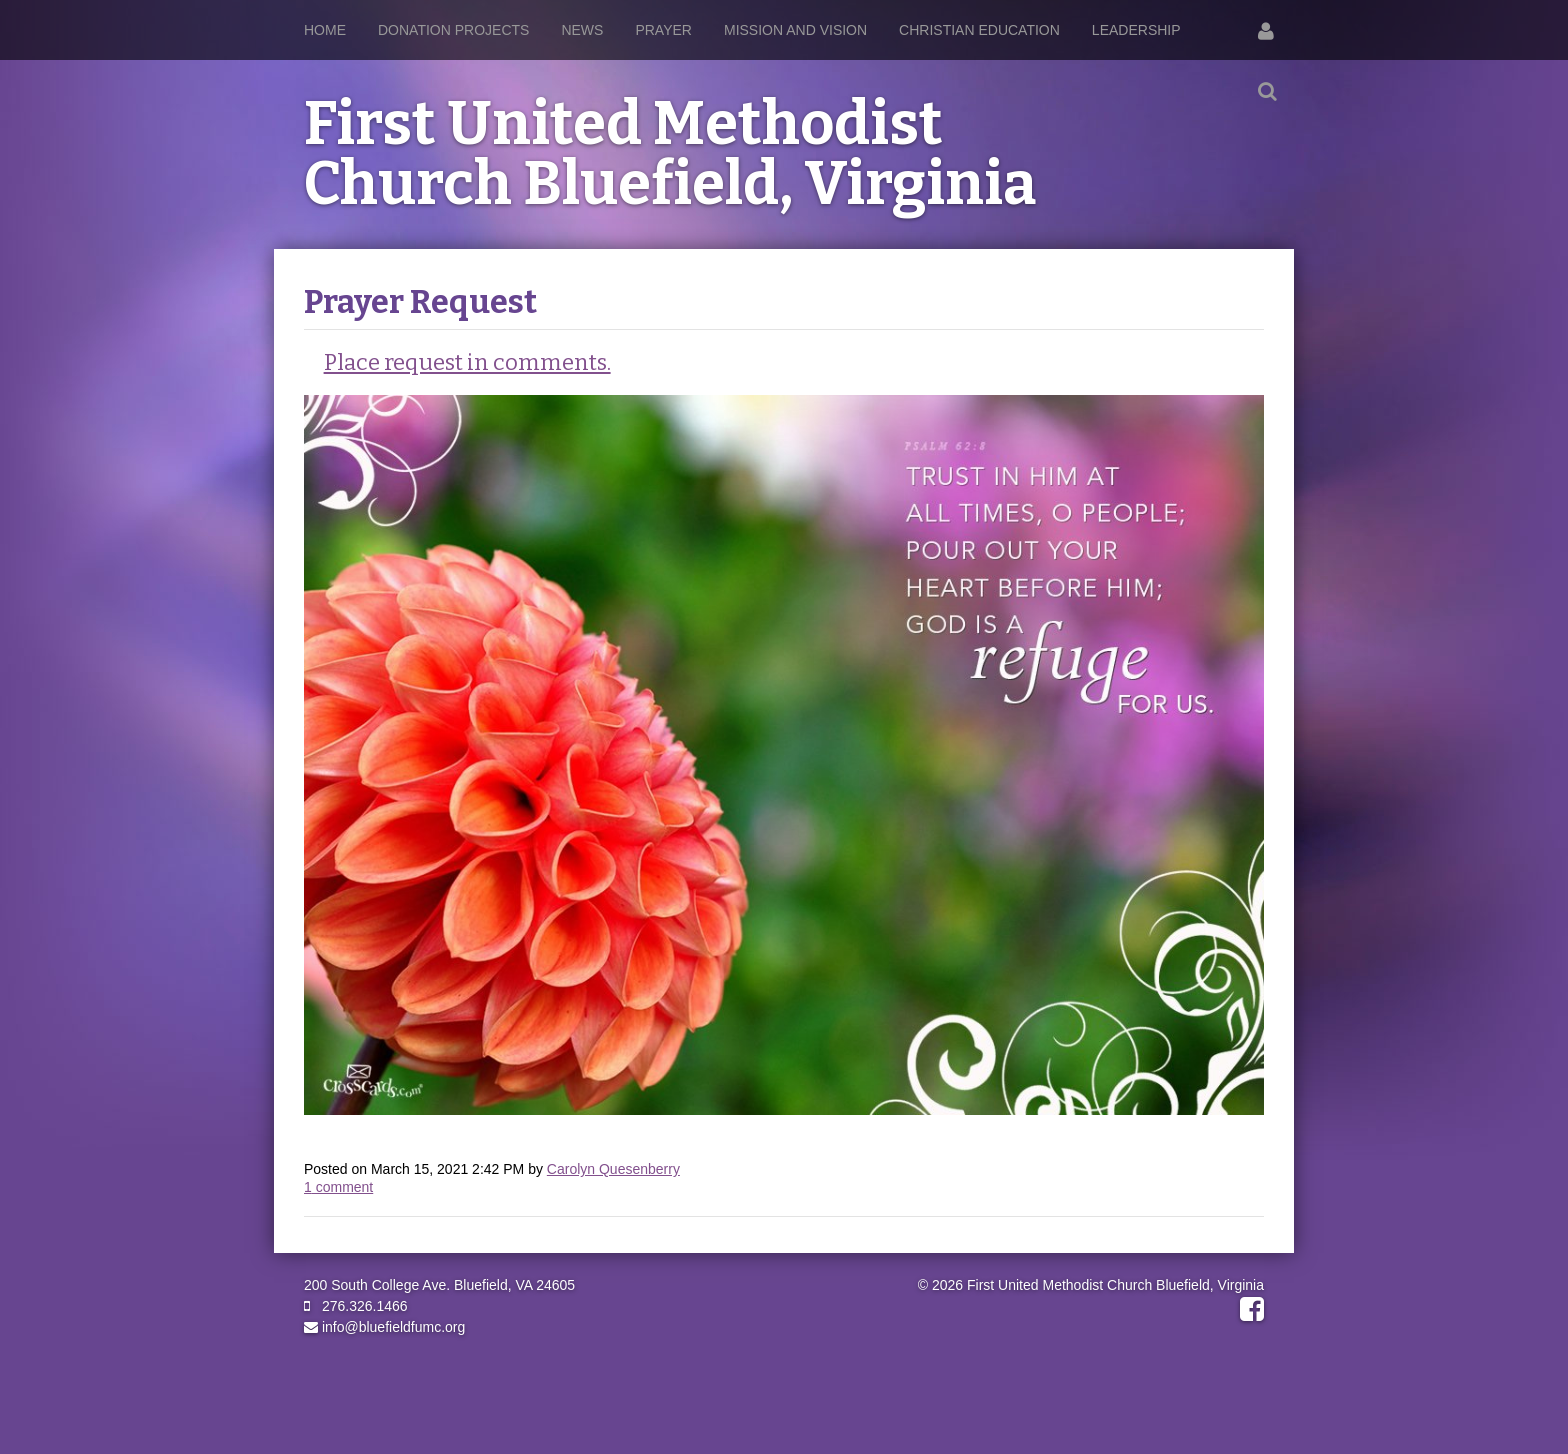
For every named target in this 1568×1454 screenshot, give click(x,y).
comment (338, 1187)
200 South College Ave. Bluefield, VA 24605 (439, 1285)
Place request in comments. (467, 362)
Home (325, 30)
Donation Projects (453, 30)
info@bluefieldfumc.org (384, 1327)
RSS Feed (1245, 323)
